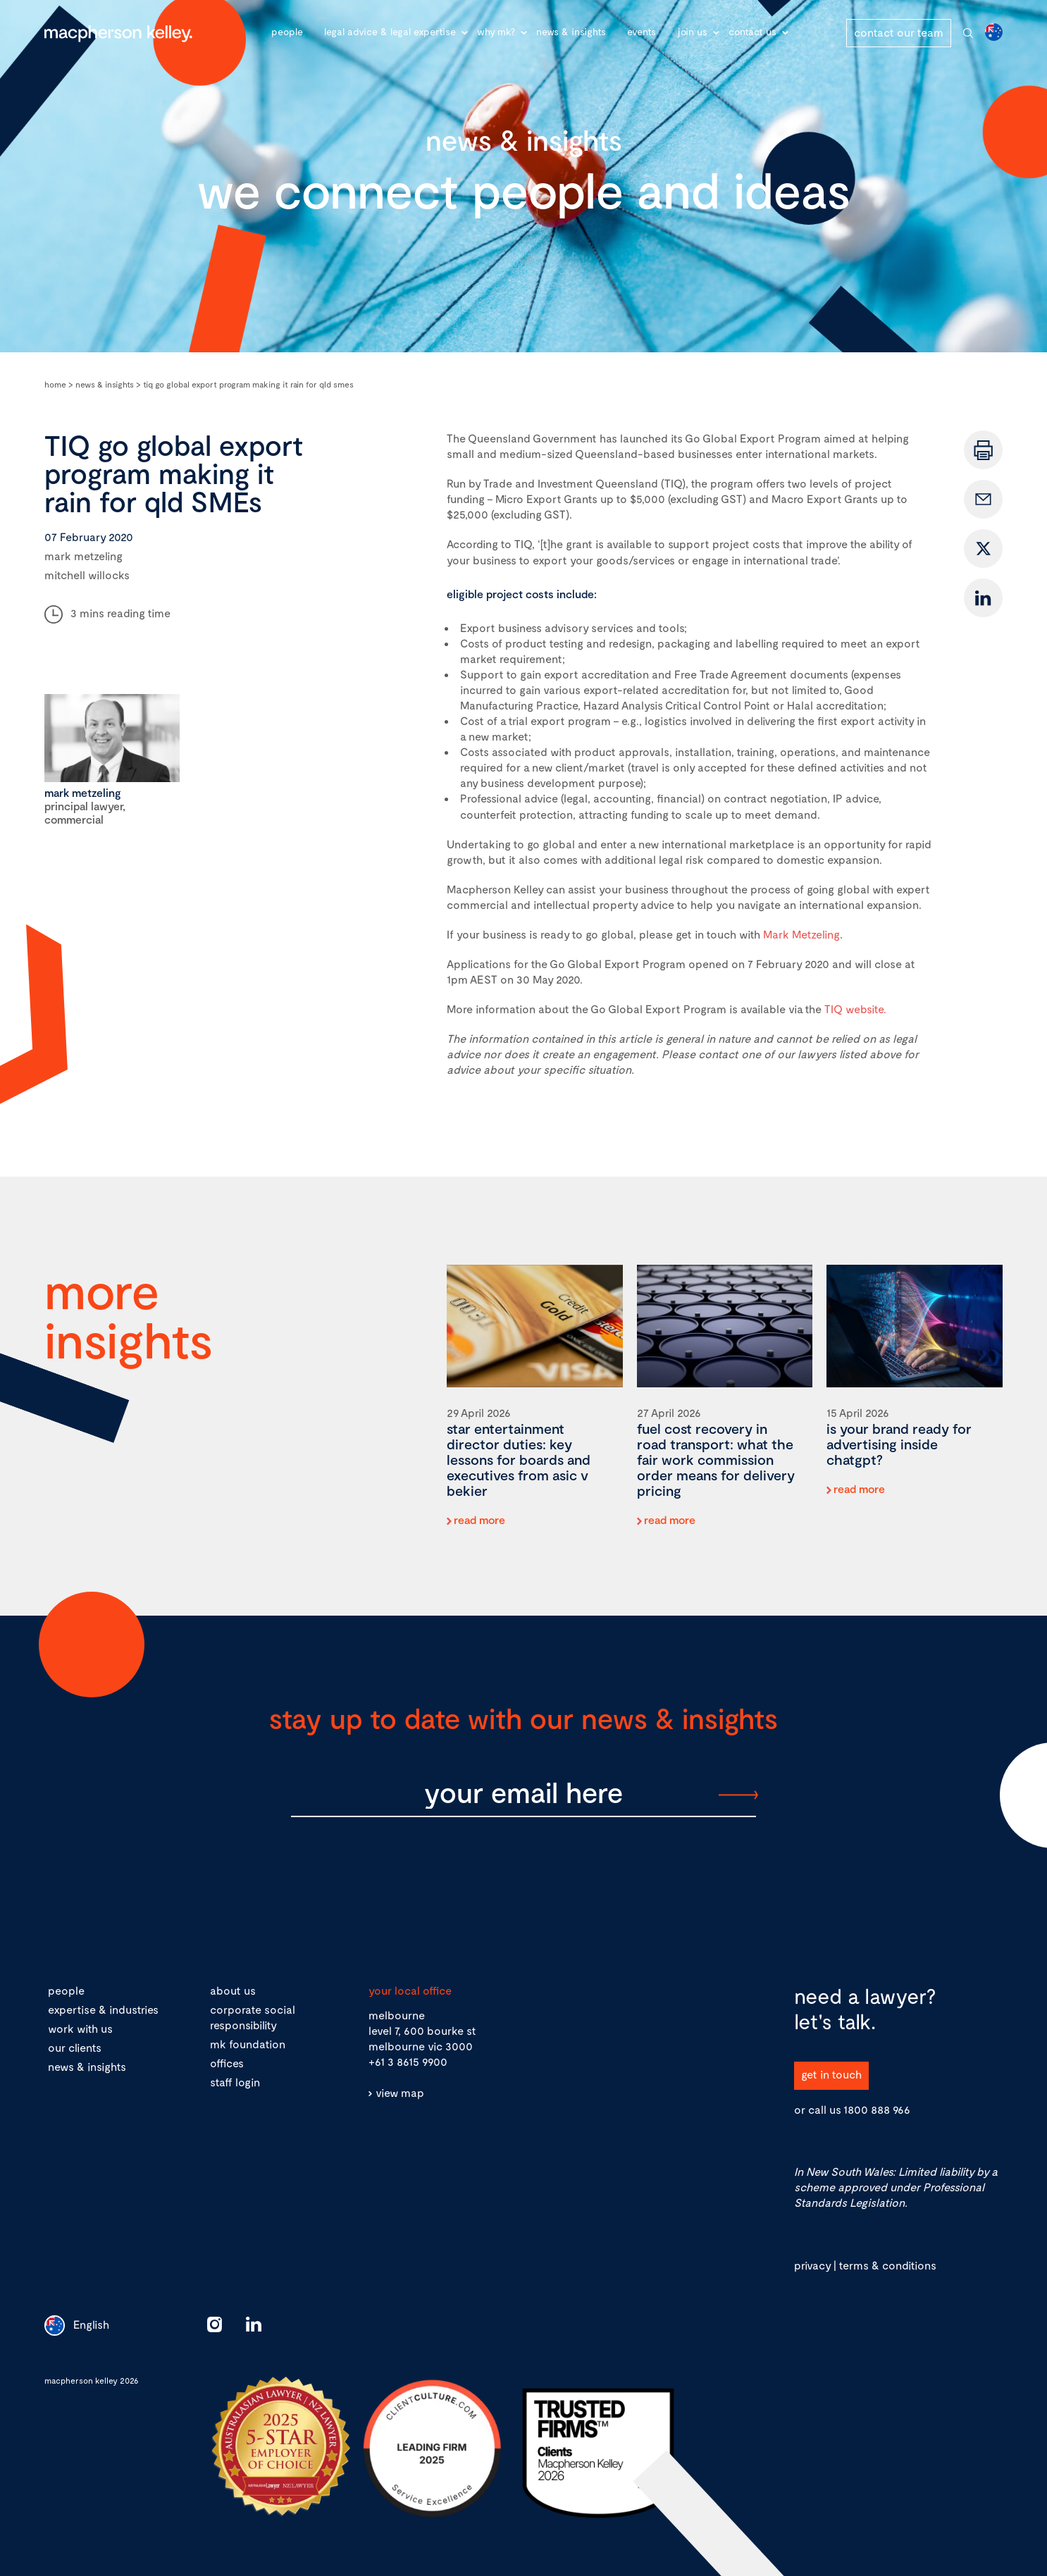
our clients (74, 2047)
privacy (812, 2265)
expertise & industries (103, 2009)
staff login (235, 2081)
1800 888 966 (876, 2109)
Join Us (692, 31)
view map (400, 2092)
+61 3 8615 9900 (407, 2061)
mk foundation (247, 2043)
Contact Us (752, 31)
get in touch (831, 2074)
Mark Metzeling (801, 934)
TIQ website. (855, 1008)
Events (641, 31)
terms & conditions (887, 2265)
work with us (80, 2028)
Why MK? (496, 31)
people (66, 1990)
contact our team (898, 32)
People (287, 31)
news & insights (87, 2066)
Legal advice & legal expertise (390, 31)
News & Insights (571, 31)
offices (227, 2062)
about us (233, 1990)
